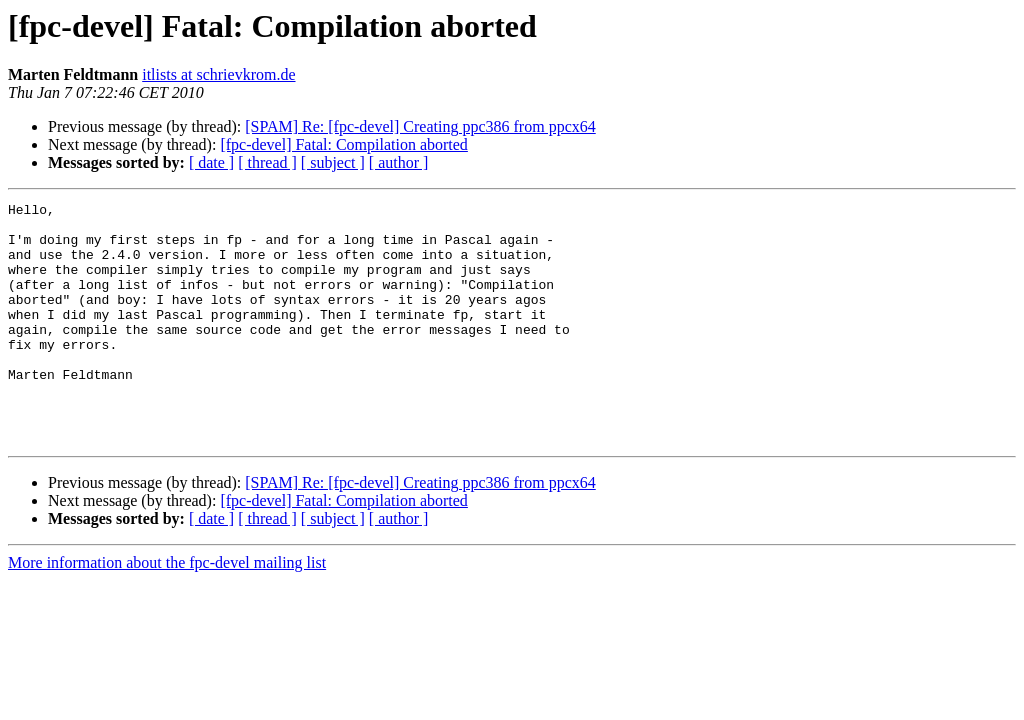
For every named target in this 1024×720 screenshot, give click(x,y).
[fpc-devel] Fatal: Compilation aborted (343, 144)
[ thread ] (267, 162)
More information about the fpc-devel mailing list (167, 610)
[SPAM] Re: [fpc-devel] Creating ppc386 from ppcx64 (420, 126)
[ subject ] (333, 162)
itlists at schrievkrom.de (218, 74)
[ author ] (399, 162)
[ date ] (211, 162)
